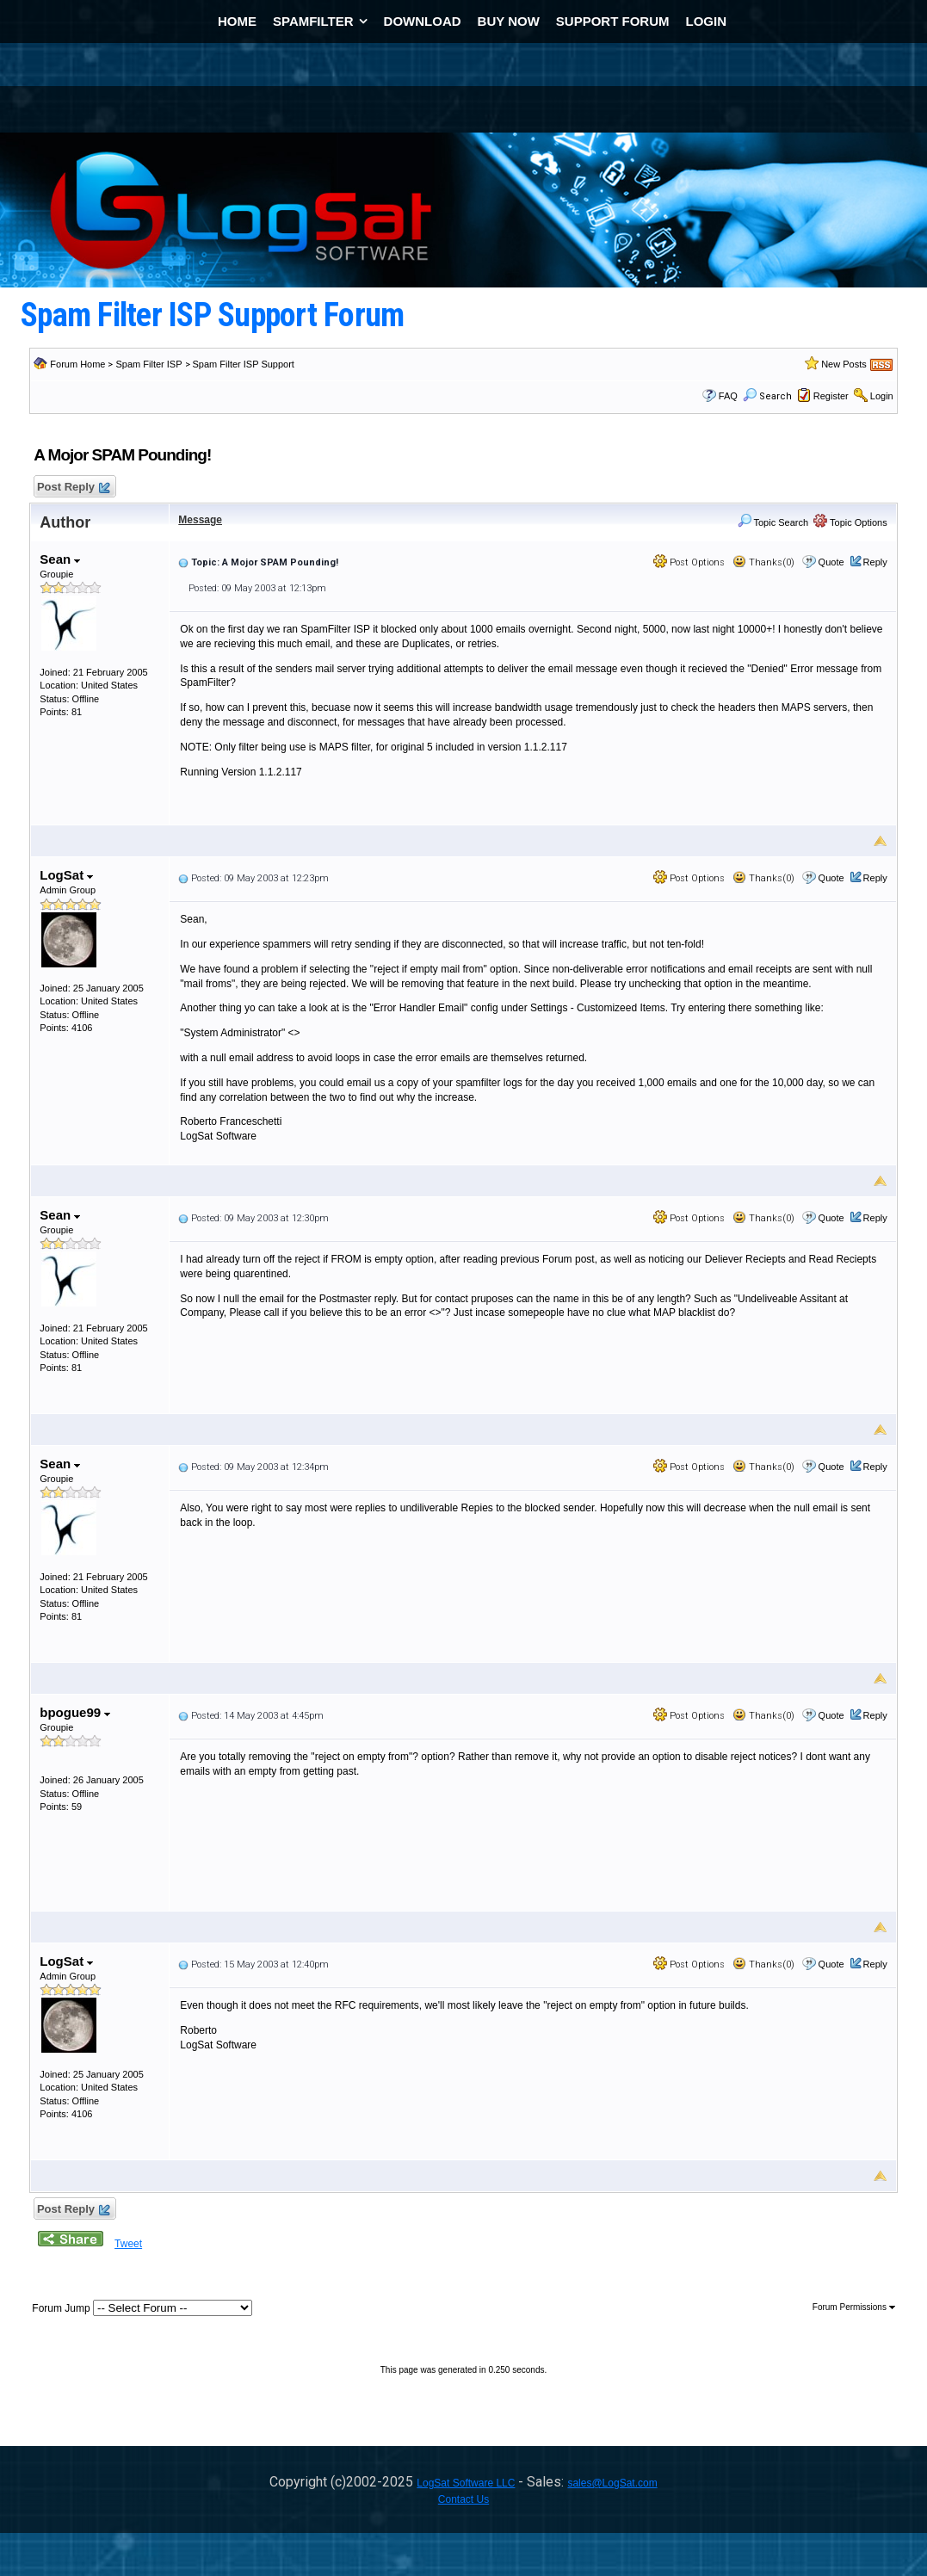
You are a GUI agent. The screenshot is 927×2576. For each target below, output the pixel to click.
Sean (60, 559)
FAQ (728, 396)
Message (200, 520)
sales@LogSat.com (612, 2483)
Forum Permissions (854, 2307)
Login (881, 396)
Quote (831, 562)
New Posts (844, 364)
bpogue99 (75, 1712)
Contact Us (463, 2499)
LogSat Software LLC (466, 2483)
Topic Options (850, 522)
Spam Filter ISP (148, 364)
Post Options (689, 562)
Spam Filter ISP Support (243, 364)
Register (831, 396)
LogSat (66, 875)
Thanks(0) (763, 562)
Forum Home (77, 364)
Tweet (128, 2244)
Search (767, 396)
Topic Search (773, 522)
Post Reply (72, 487)
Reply (875, 562)
